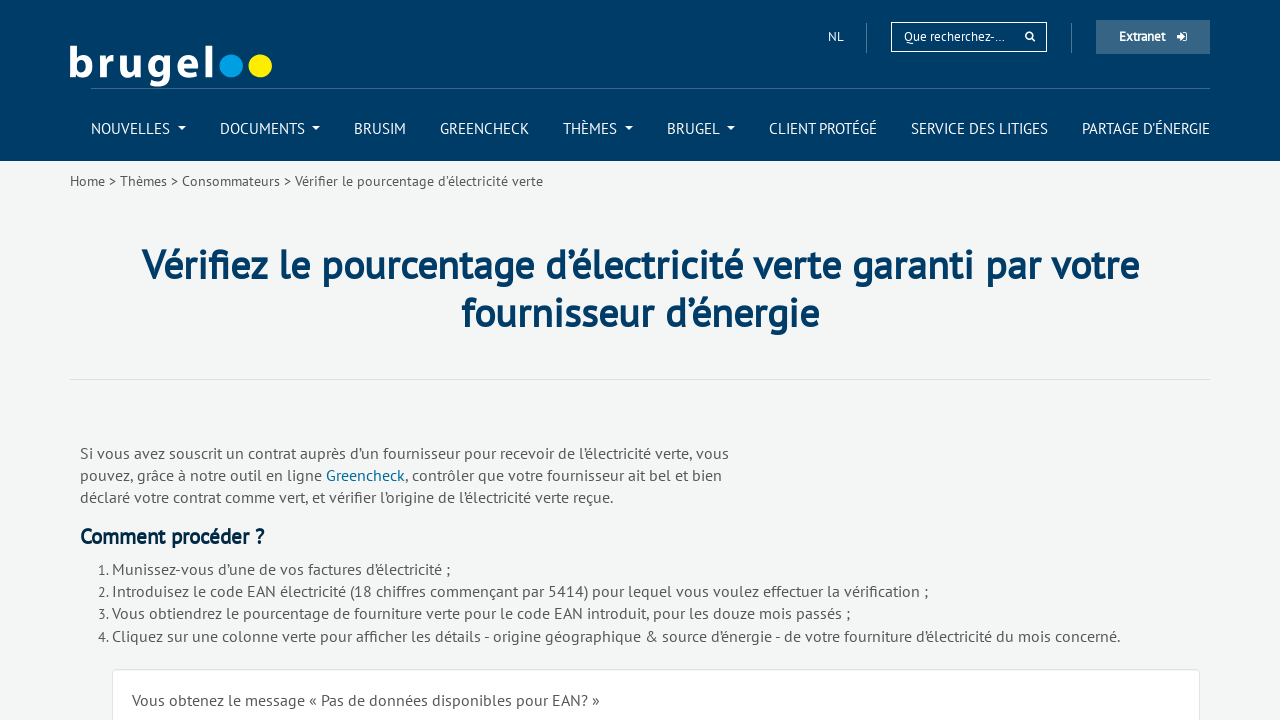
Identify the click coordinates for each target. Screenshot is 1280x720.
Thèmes (143, 181)
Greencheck (365, 475)
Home (87, 181)
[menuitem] (138, 128)
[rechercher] (1030, 36)
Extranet (1153, 36)
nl (837, 36)
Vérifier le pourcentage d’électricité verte (419, 181)
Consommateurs (231, 181)
